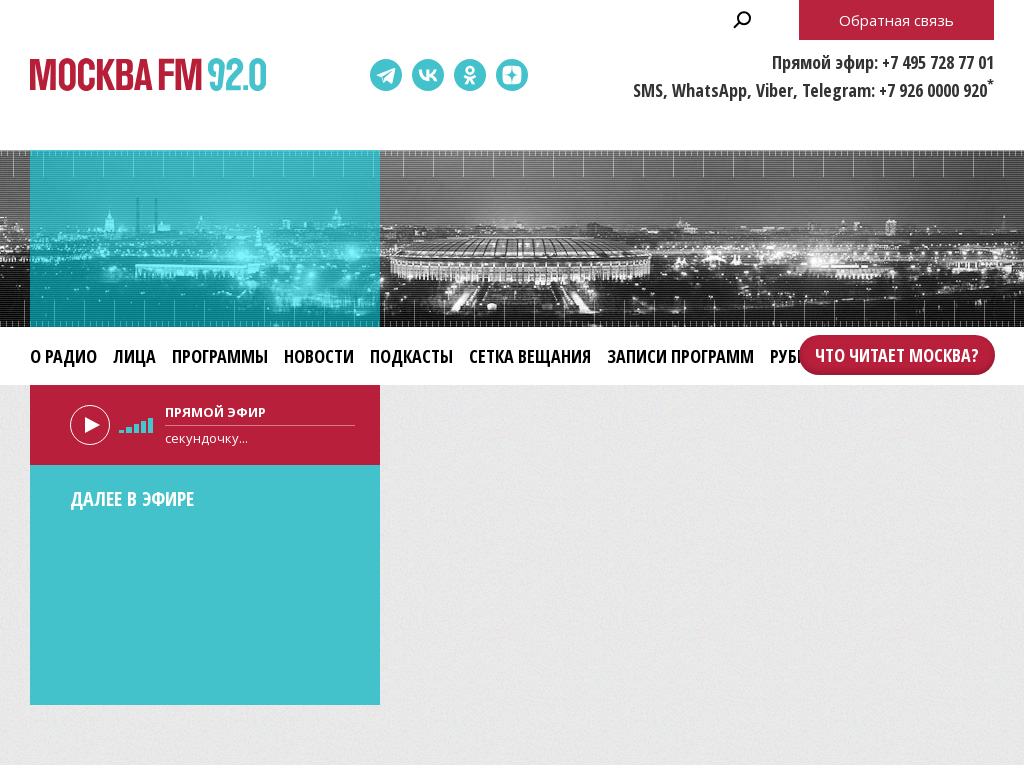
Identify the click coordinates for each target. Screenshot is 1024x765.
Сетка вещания (530, 356)
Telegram (386, 75)
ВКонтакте (428, 75)
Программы (220, 356)
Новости (319, 356)
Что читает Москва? (897, 355)
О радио (63, 356)
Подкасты (411, 356)
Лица (134, 356)
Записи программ (680, 356)
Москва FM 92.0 (148, 75)
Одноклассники (470, 75)
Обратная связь (896, 20)
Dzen (512, 75)
